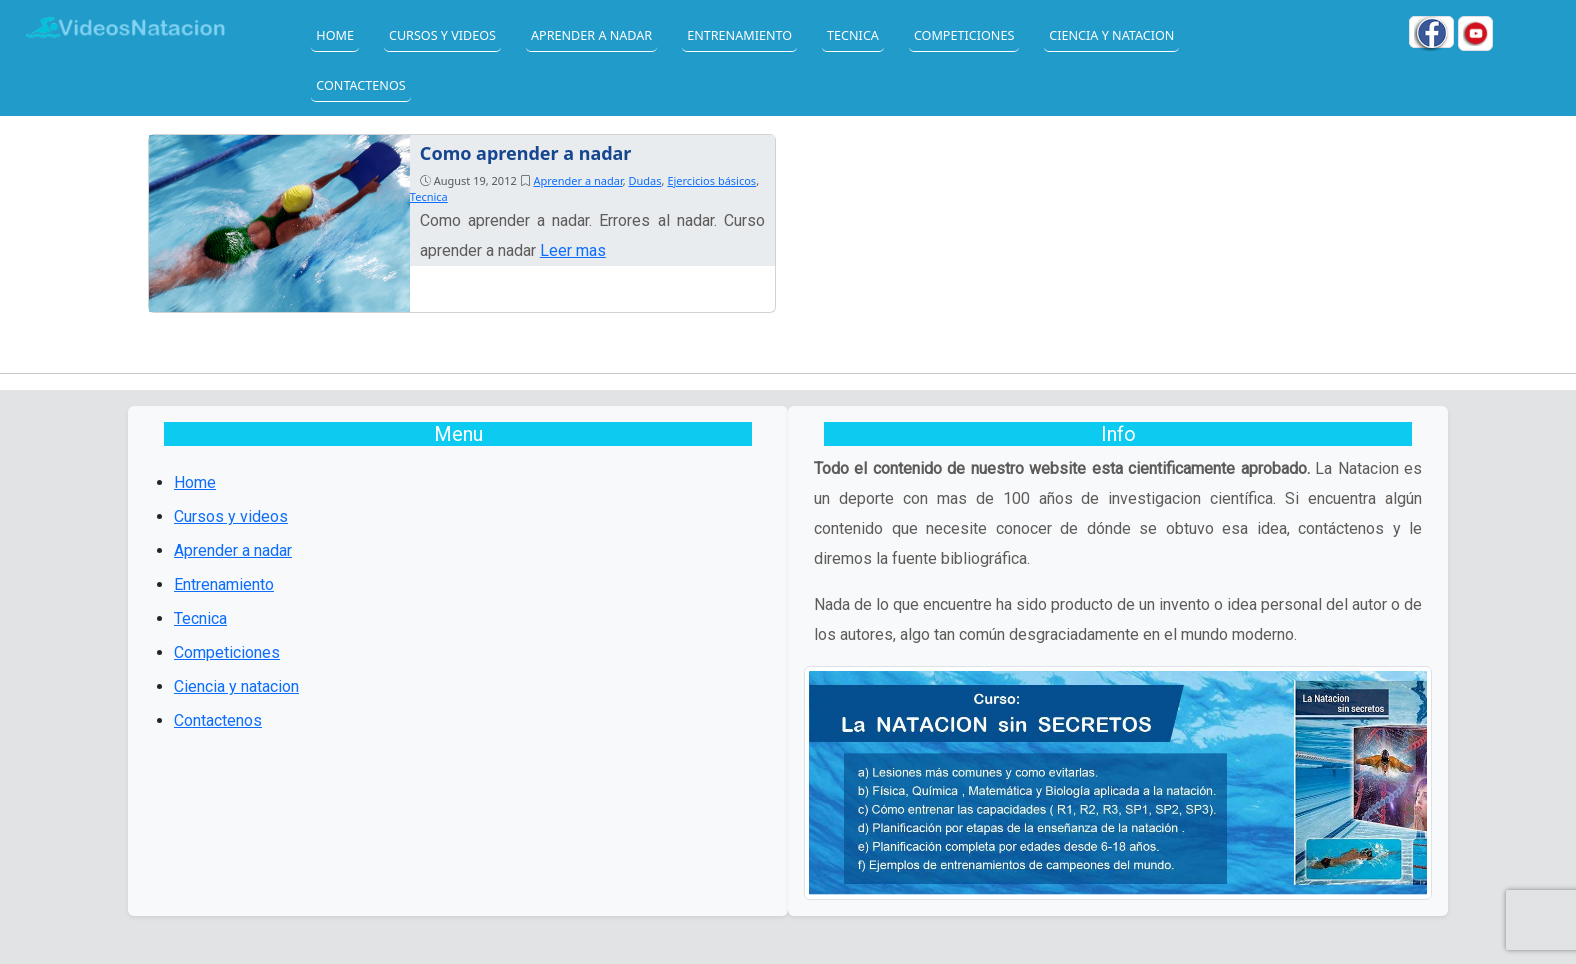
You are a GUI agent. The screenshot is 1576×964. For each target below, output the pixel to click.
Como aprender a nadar (526, 153)
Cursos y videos (442, 35)
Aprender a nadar (591, 35)
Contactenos (360, 85)
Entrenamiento (739, 35)
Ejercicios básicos (711, 180)
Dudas (645, 180)
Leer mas (573, 250)
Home (335, 35)
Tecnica (853, 35)
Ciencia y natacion (1111, 35)
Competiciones (964, 35)
